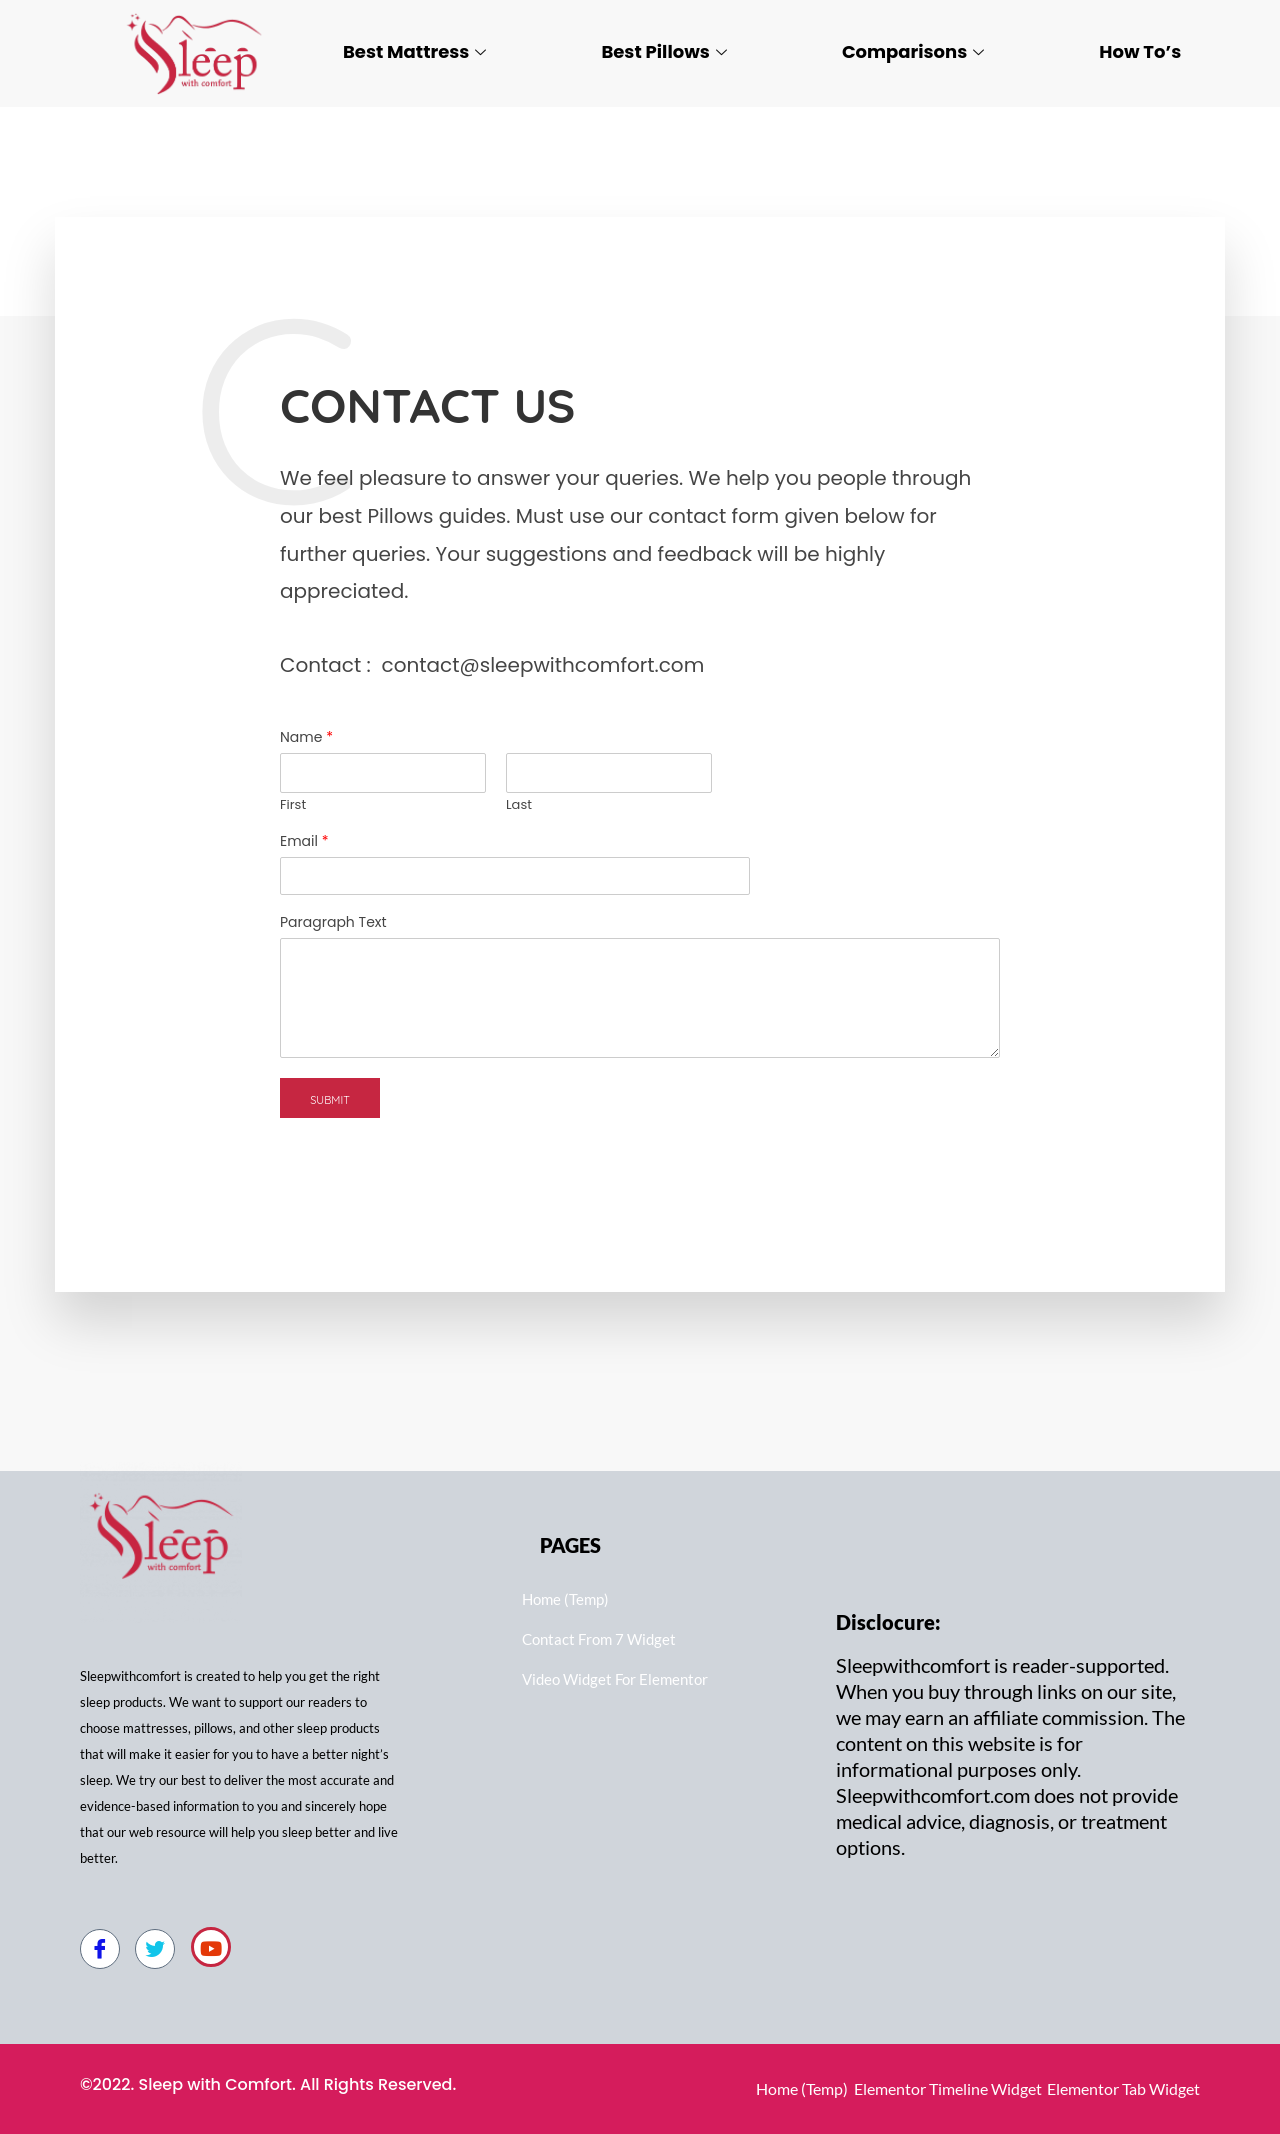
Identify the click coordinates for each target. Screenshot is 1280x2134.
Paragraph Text (333, 922)
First (293, 805)
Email (304, 841)
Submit (330, 1100)
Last (519, 805)
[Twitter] (155, 1949)
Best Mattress (414, 51)
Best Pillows (663, 51)
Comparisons (913, 51)
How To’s (1140, 51)
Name (306, 737)
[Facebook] (100, 1949)
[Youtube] (211, 1947)
